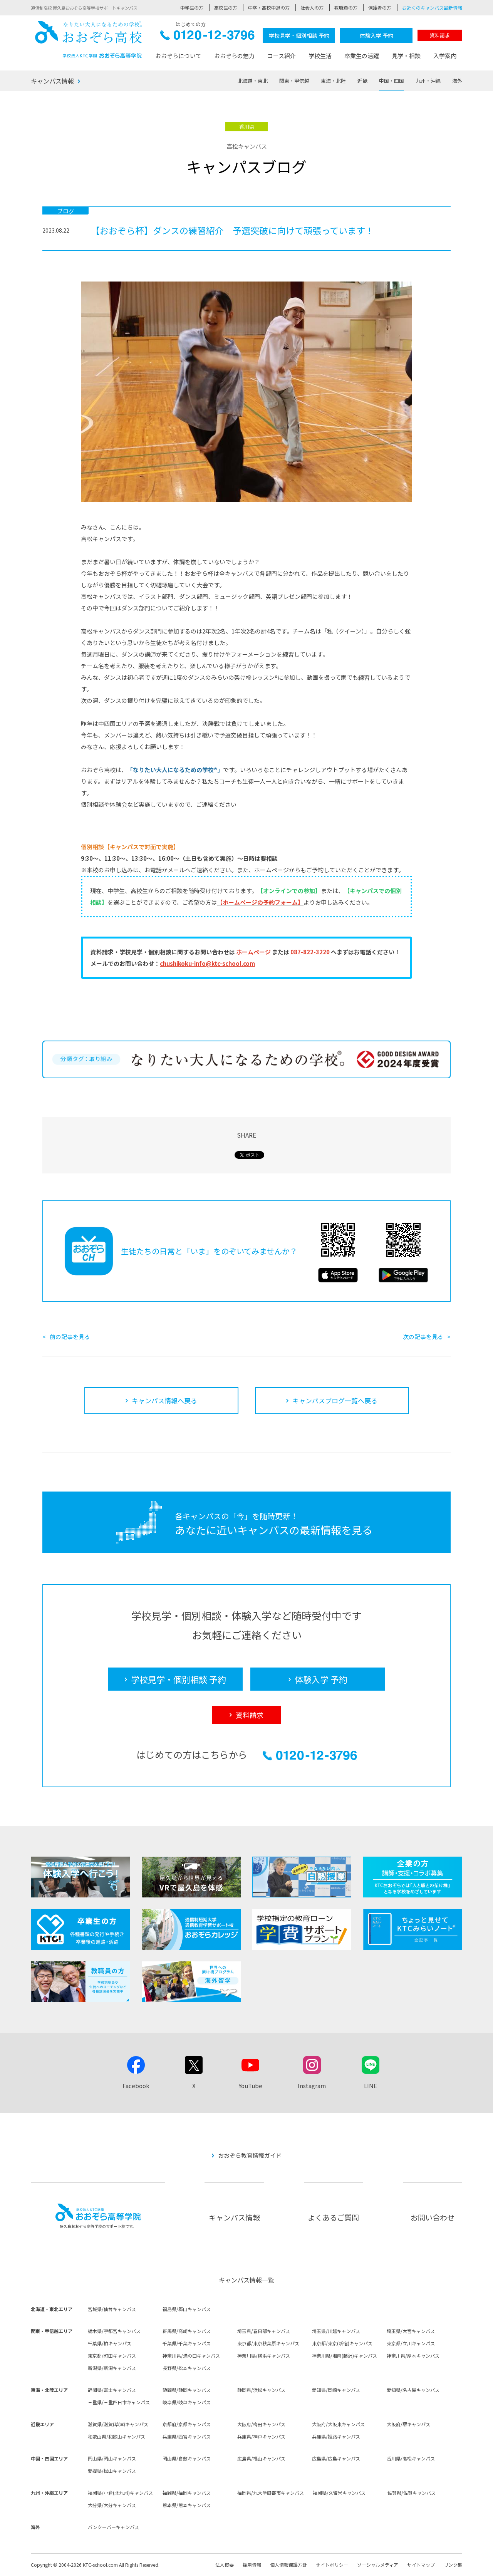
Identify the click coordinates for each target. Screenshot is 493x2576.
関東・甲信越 (294, 80)
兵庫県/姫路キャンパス (336, 2436)
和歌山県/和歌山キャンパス (116, 2436)
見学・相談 (406, 56)
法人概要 (224, 2564)
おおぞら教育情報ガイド (250, 2155)
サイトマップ (421, 2564)
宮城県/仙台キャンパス (112, 2309)
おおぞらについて (178, 56)
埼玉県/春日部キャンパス (263, 2331)
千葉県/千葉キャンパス (187, 2343)
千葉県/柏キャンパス (109, 2343)
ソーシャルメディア (377, 2564)
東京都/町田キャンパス (112, 2355)
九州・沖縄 (428, 80)
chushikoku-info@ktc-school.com (207, 963)
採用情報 (252, 2564)
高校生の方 (225, 7)
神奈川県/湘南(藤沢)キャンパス (344, 2355)
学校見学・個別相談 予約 (299, 35)
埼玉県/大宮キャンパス (411, 2331)
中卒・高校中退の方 (269, 7)
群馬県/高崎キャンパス (187, 2331)
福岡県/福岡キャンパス (187, 2492)
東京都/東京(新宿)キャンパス (342, 2343)
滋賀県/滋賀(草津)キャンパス (118, 2424)
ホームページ (253, 952)
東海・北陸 (333, 80)
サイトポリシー (332, 2564)
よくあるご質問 (333, 2217)
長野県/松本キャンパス (187, 2368)
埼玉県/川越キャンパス (336, 2331)
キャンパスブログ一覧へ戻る (334, 1400)
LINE (370, 2086)
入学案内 (444, 56)
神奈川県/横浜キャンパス (263, 2355)
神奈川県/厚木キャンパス (413, 2355)
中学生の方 (191, 7)
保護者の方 (379, 7)
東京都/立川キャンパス (411, 2343)
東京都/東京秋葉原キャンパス (268, 2343)
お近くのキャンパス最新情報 (432, 7)
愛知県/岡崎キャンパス (336, 2390)
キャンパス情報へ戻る (164, 1400)
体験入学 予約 (376, 35)
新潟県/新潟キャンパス (112, 2368)
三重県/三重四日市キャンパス (119, 2402)
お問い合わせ (432, 2217)
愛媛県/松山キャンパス (112, 2470)
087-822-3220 (310, 952)
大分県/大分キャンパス (112, 2505)
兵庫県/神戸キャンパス (261, 2436)
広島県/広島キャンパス (336, 2458)
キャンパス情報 (52, 80)
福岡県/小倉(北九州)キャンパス (120, 2492)
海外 (457, 80)
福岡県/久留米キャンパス (339, 2492)
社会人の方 (312, 7)
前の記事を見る (70, 1336)
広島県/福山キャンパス (261, 2458)
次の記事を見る (423, 1336)
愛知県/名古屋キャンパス (413, 2390)
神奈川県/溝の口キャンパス (191, 2355)
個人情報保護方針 (288, 2564)
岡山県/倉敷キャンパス (187, 2458)
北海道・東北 (253, 80)
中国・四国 (391, 80)
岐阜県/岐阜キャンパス (187, 2402)
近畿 (362, 80)
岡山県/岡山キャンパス (112, 2458)
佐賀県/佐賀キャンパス (411, 2492)
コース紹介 (281, 56)
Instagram (312, 2086)
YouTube (250, 2086)
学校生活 (320, 56)
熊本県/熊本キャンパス (187, 2505)
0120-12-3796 (207, 37)
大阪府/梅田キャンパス (261, 2424)
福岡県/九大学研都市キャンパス (270, 2492)
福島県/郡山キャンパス (187, 2309)
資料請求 (440, 35)
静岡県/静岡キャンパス (187, 2390)
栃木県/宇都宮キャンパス (114, 2331)
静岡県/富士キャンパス (112, 2390)
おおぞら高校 (88, 39)
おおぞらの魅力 (234, 56)
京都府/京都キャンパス (187, 2424)
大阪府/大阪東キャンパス (338, 2424)
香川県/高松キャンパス (411, 2458)
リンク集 (453, 2564)
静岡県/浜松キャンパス (261, 2390)
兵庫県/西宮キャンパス (187, 2436)
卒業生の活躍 (361, 56)
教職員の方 (345, 7)
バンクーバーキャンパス (113, 2527)
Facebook (135, 2086)
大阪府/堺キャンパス (408, 2424)
